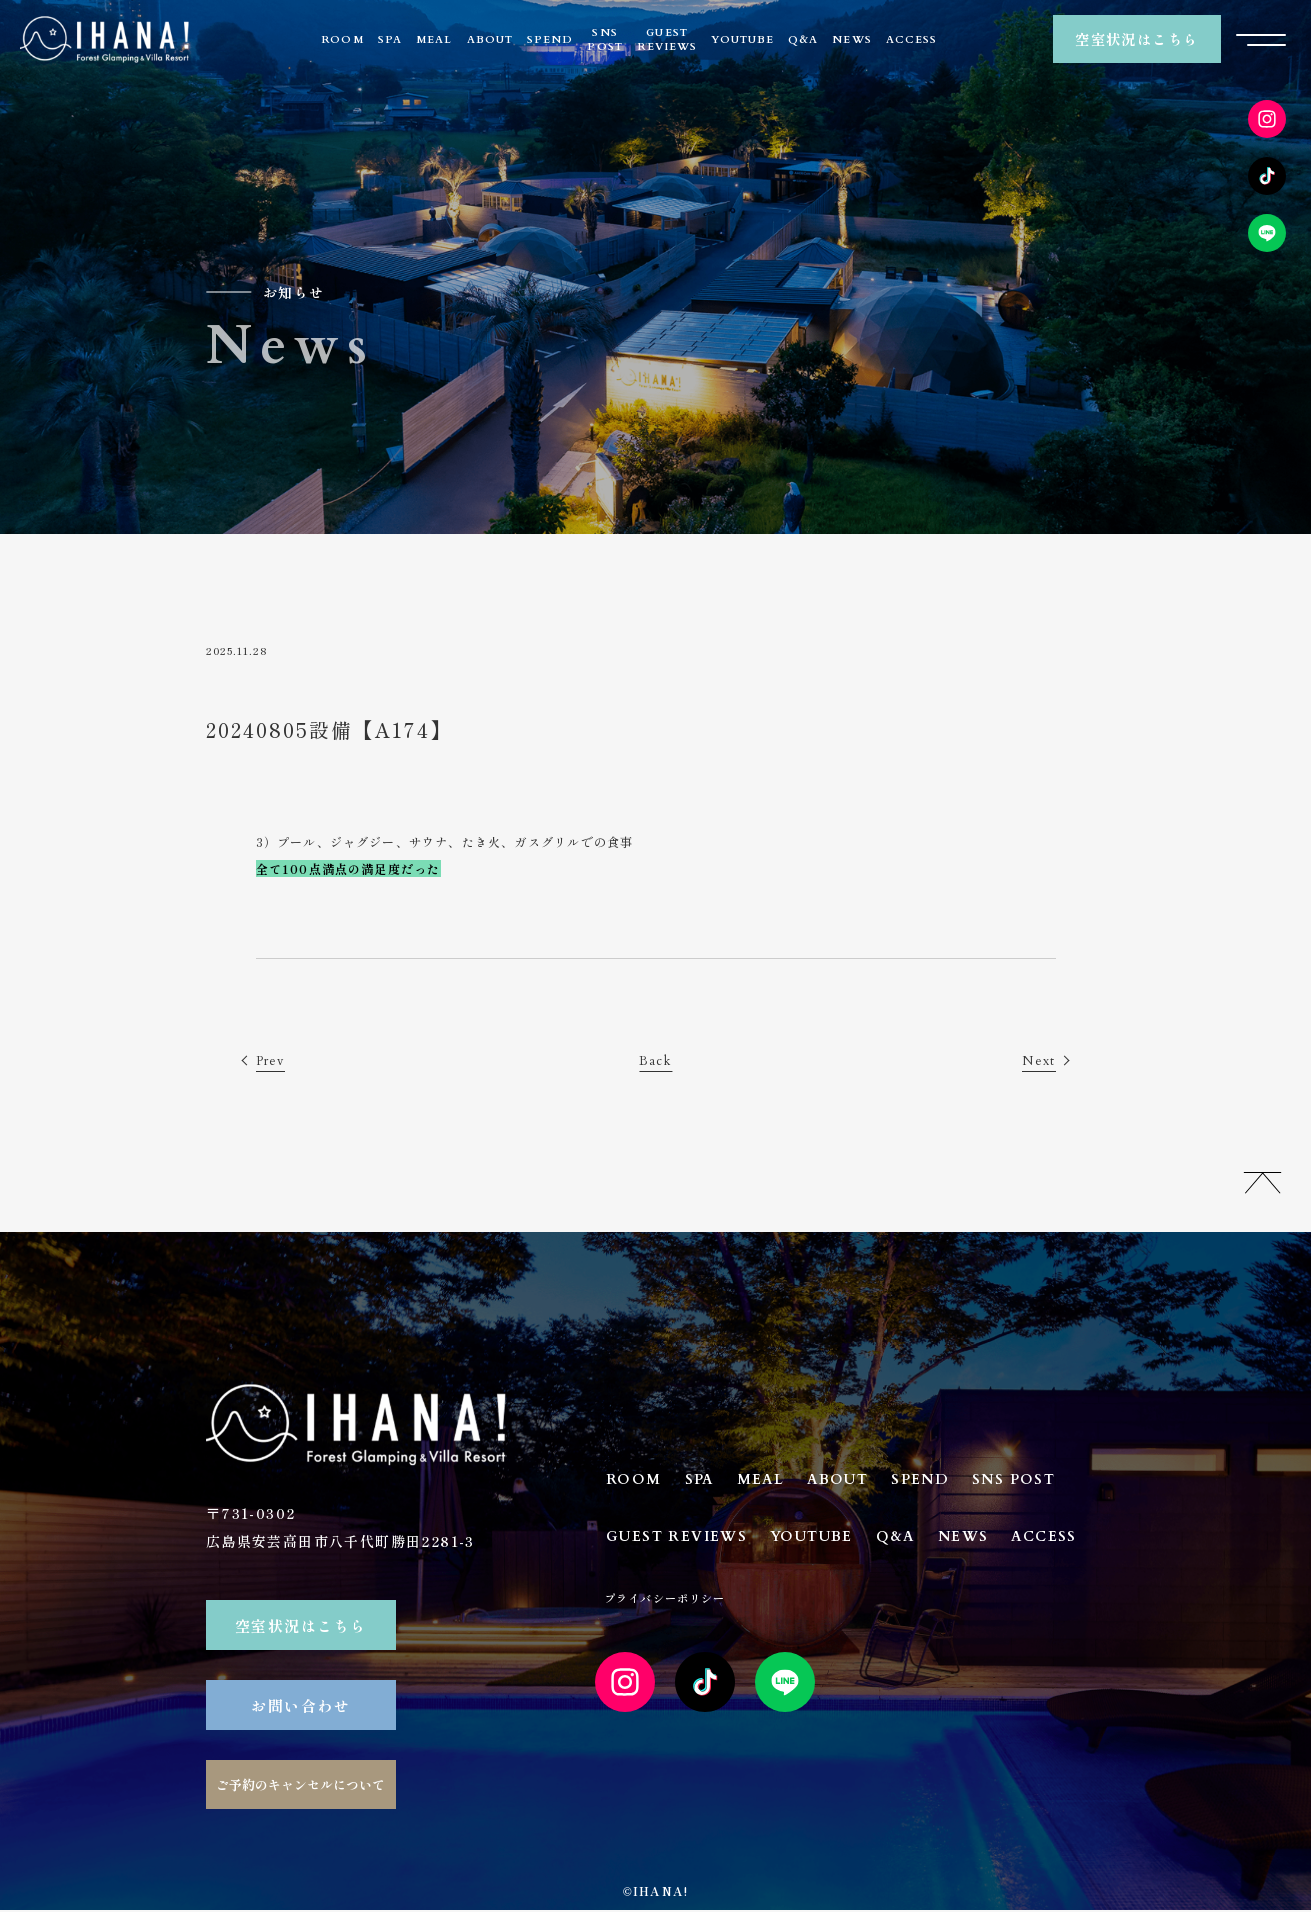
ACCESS (911, 39)
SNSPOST (604, 39)
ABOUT (490, 39)
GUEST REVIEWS (683, 1542)
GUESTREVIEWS (667, 39)
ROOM (342, 39)
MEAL (434, 39)
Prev (273, 1061)
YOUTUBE (742, 39)
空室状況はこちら (1136, 39)
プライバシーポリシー (766, 1607)
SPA (390, 39)
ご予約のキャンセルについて (300, 1786)
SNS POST (1045, 1482)
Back (656, 1061)
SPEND (550, 39)
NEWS (851, 39)
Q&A (803, 39)
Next (1037, 1061)
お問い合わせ (300, 1706)
